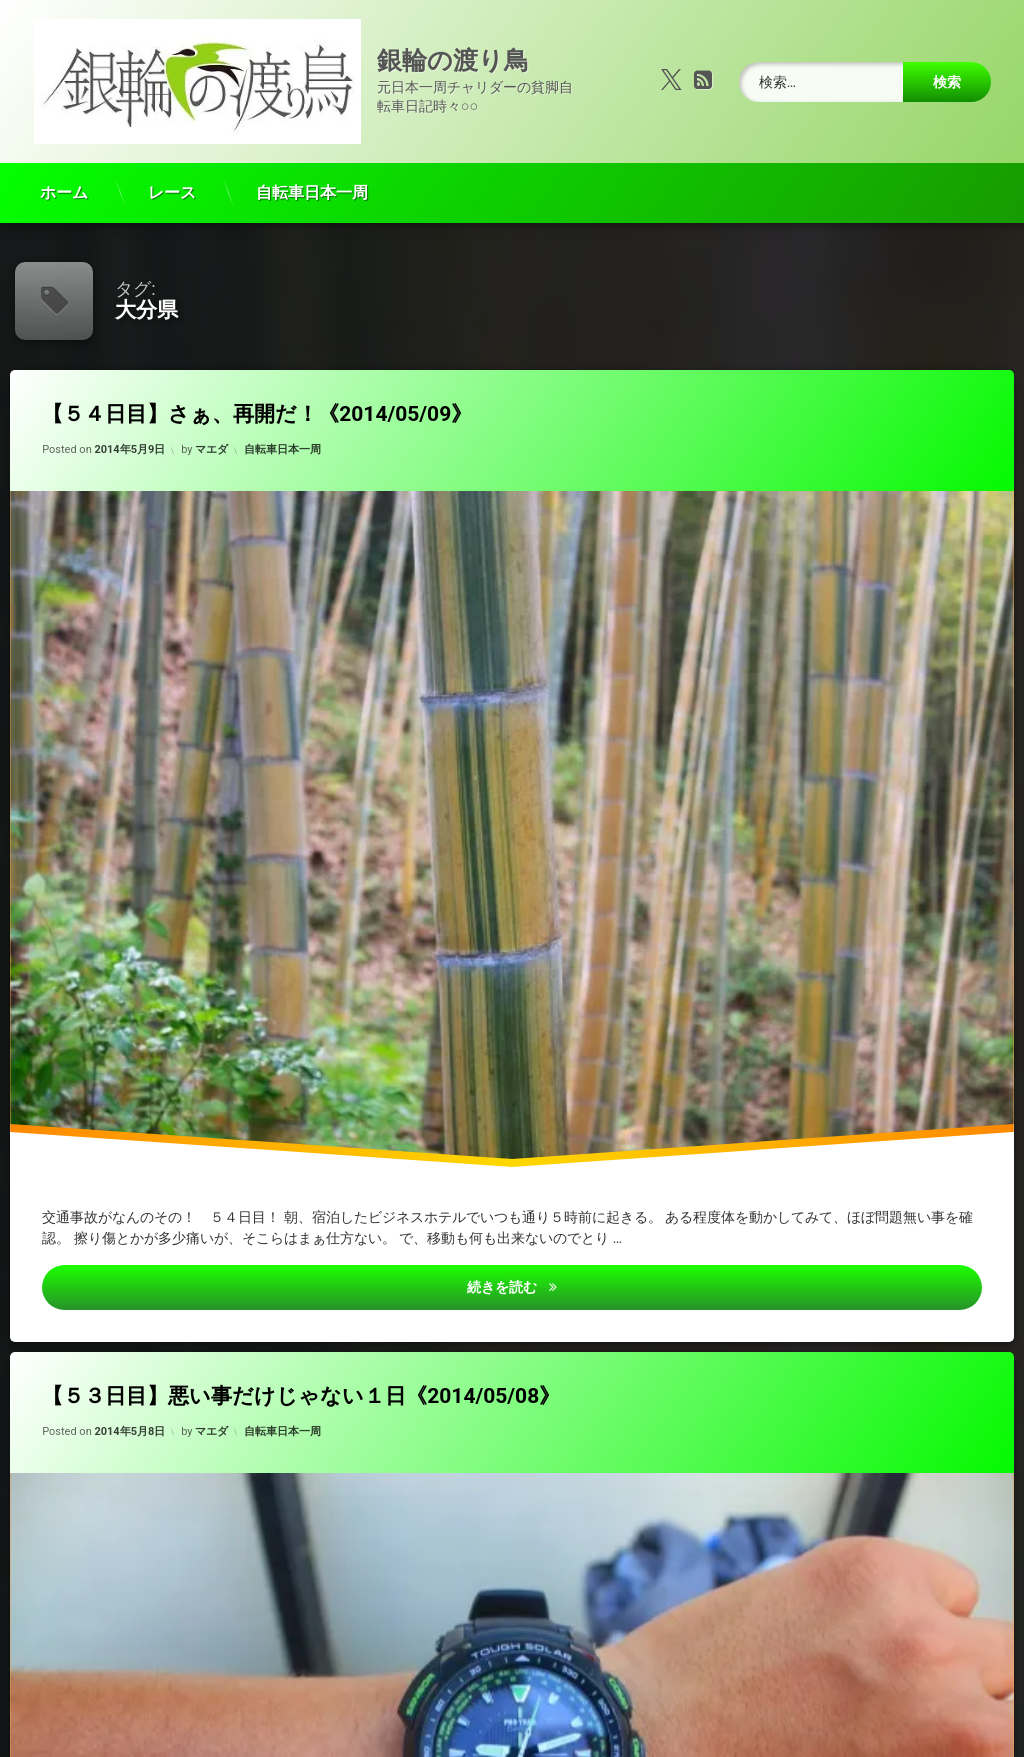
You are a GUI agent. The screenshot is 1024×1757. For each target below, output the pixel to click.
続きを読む (645, 1266)
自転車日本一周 (312, 174)
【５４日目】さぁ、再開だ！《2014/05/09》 (257, 396)
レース (172, 174)
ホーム (64, 174)
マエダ (211, 431)
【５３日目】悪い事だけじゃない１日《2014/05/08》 (301, 1377)
